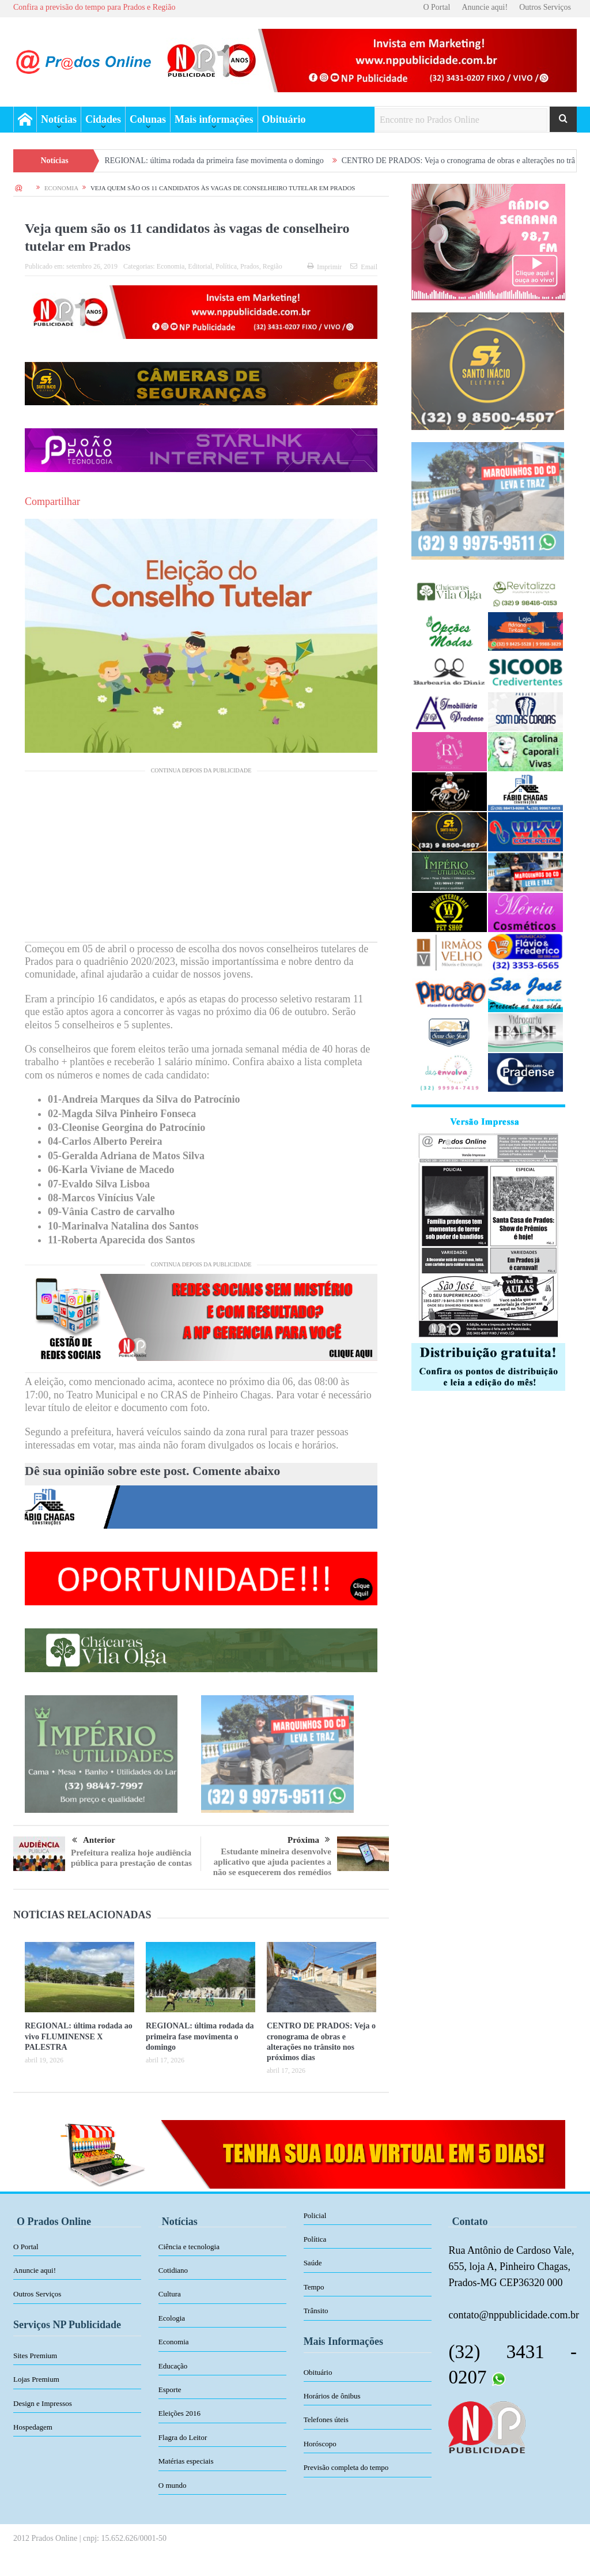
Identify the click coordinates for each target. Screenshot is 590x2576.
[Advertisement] (201, 861)
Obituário (284, 119)
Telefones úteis (326, 2419)
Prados (249, 266)
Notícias (59, 119)
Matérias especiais (186, 2461)
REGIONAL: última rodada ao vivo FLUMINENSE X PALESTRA (79, 2036)
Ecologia (171, 2318)
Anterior (93, 1840)
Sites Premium (35, 2355)
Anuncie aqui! (485, 7)
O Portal (436, 7)
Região (272, 266)
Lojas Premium (36, 2379)
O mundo (172, 2485)
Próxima (309, 1840)
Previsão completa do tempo (346, 2467)
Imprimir (324, 267)
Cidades (103, 119)
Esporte (169, 2389)
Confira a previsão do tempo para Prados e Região (94, 7)
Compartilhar (52, 501)
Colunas (148, 119)
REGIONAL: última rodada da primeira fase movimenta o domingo (236, 160)
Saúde (313, 2262)
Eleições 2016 (179, 2413)
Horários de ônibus (332, 2396)
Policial (315, 2215)
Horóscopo (320, 2443)
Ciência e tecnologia (189, 2246)
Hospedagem (32, 2427)
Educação (173, 2366)
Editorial (200, 266)
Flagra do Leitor (182, 2437)
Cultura (169, 2294)
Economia (171, 266)
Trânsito (316, 2310)
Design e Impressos (42, 2403)
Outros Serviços (545, 7)
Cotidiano (173, 2270)
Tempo (314, 2287)
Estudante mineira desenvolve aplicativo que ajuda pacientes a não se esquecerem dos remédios (272, 1862)
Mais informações (214, 119)
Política (226, 266)
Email (363, 267)
